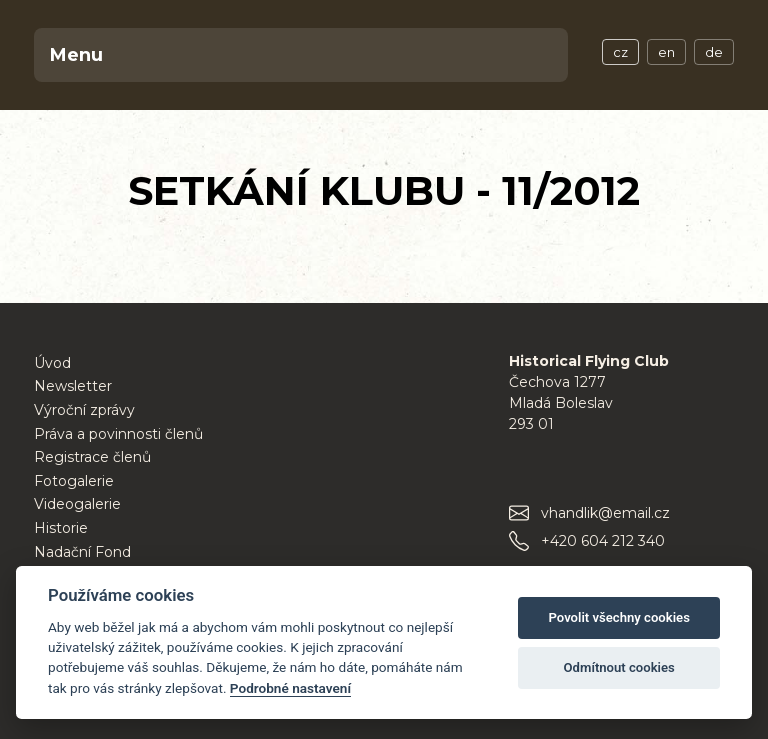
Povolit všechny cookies (618, 617)
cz (620, 52)
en (666, 52)
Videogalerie (77, 504)
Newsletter (73, 386)
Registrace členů (92, 457)
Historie (61, 528)
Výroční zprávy (84, 410)
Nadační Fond (82, 552)
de (714, 52)
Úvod (52, 363)
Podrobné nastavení (290, 688)
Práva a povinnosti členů (118, 434)
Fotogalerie (74, 481)
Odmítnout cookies (619, 667)
